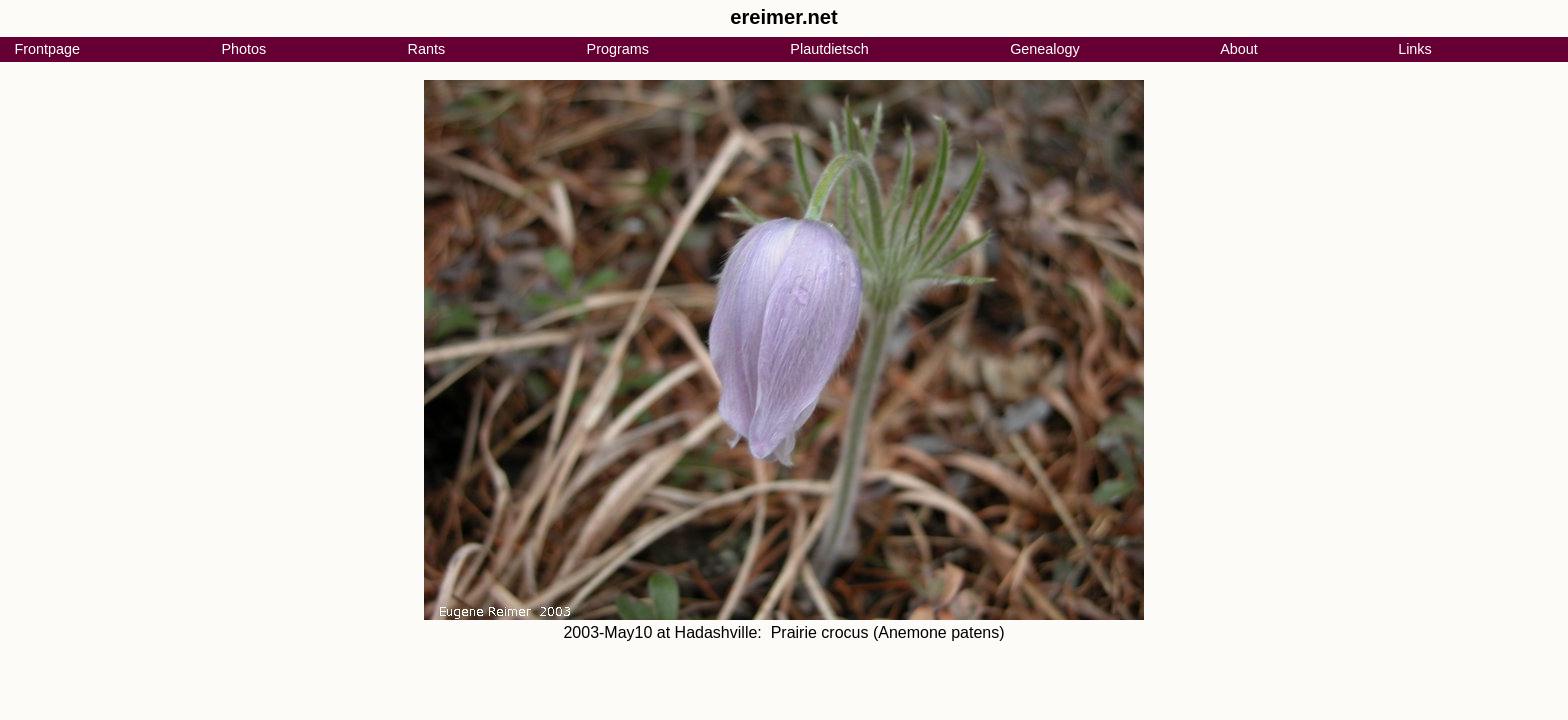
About (1239, 49)
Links (1415, 49)
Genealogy (1045, 49)
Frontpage (47, 49)
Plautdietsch (829, 49)
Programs (618, 49)
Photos (243, 49)
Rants (427, 49)
